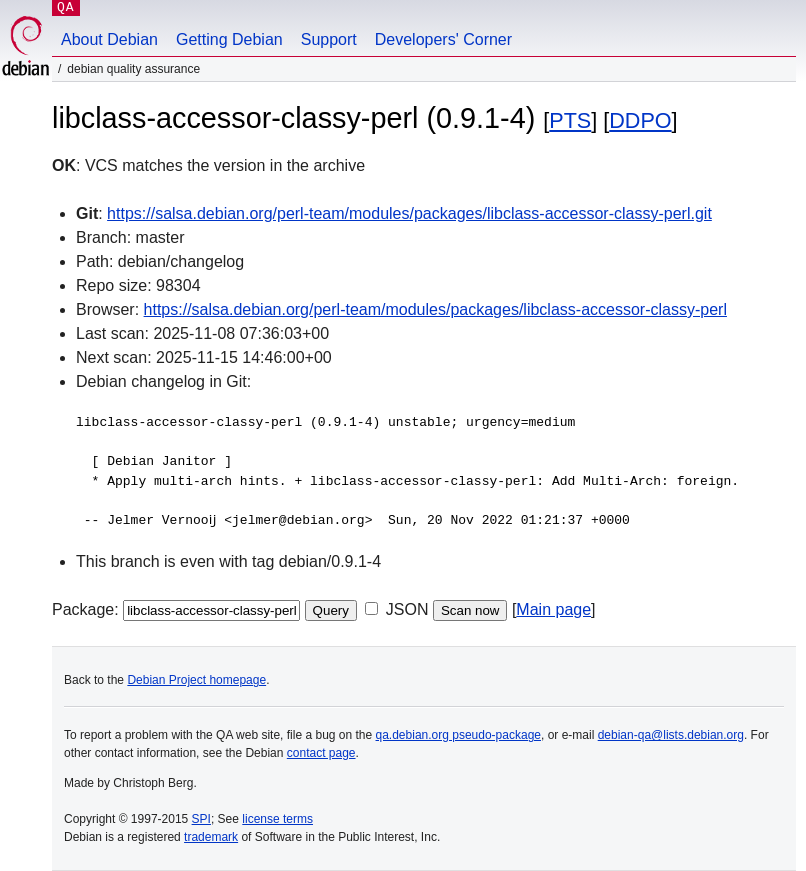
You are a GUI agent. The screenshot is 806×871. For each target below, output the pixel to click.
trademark (211, 837)
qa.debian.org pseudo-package (458, 735)
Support (329, 39)
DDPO (640, 120)
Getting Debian (229, 39)
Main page (553, 609)
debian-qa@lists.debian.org (671, 735)
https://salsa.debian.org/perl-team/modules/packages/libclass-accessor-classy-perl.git (409, 213)
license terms (277, 819)
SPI (201, 819)
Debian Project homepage (196, 680)
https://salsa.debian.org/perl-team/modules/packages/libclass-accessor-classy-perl (435, 309)
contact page (321, 753)
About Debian (109, 39)
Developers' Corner (443, 39)
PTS (570, 120)
